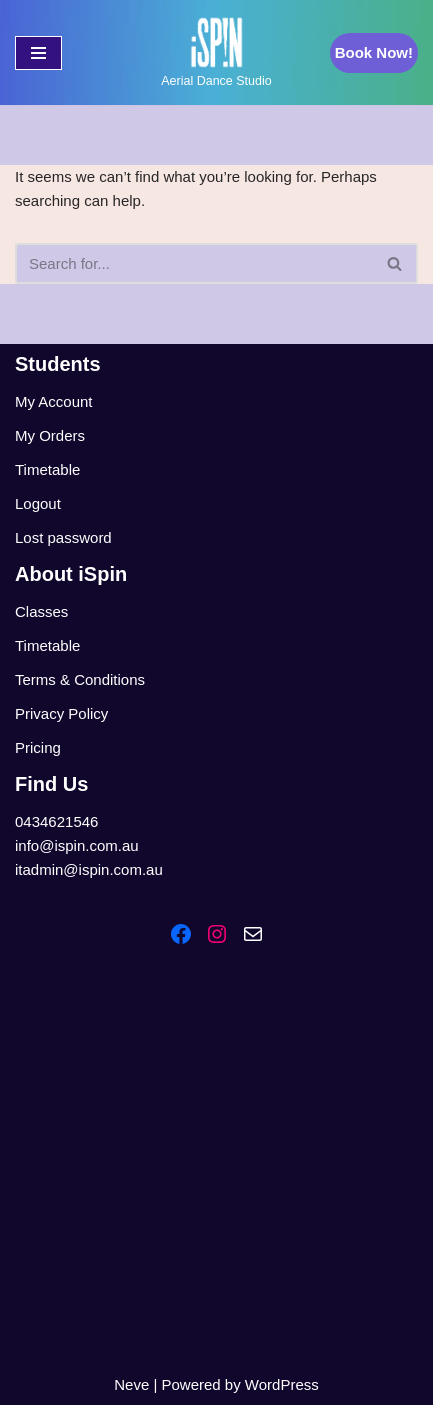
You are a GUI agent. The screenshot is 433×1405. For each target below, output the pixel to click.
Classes (41, 611)
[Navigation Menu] (38, 53)
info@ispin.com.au (77, 845)
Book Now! (374, 52)
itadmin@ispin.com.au (89, 869)
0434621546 (56, 821)
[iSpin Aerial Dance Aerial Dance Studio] (216, 52)
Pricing (38, 747)
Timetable (47, 469)
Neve (131, 1384)
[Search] (194, 263)
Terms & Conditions (80, 679)
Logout (38, 503)
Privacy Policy (61, 713)
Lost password (63, 537)
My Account (54, 401)
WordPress (282, 1384)
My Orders (50, 435)
